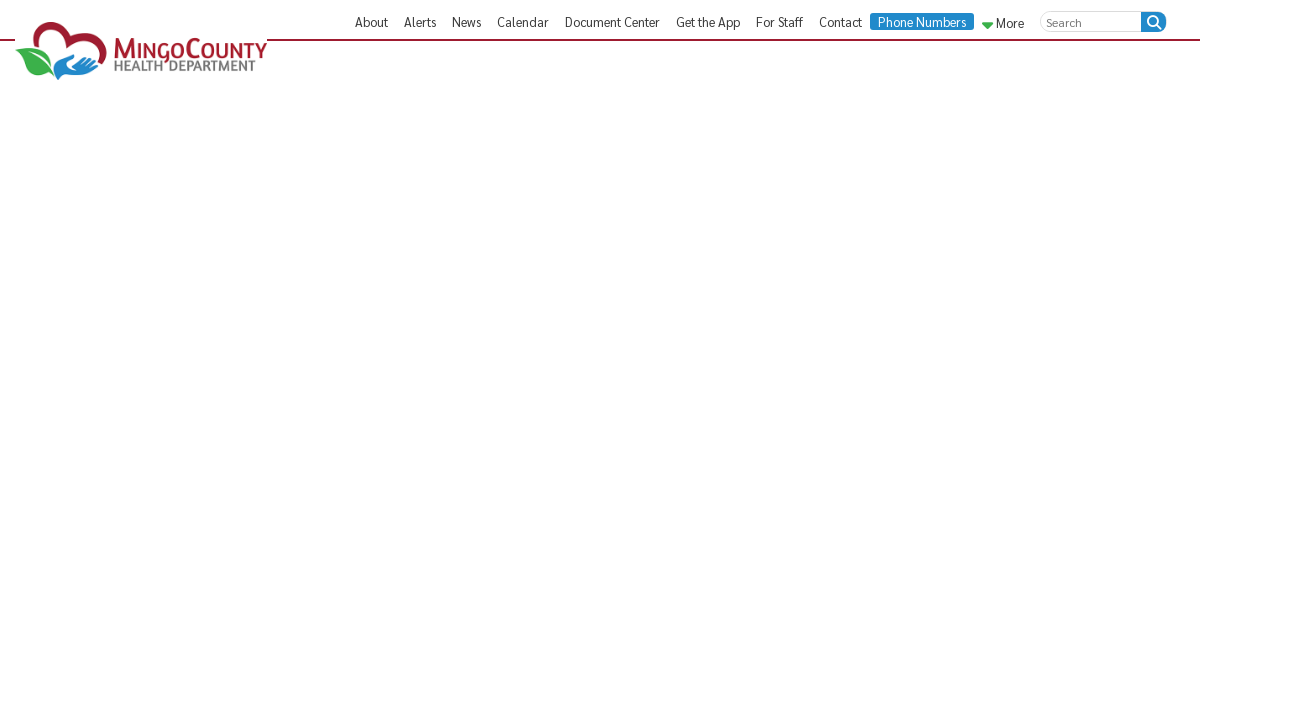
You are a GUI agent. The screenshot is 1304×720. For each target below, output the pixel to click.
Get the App (708, 21)
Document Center (612, 21)
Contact (840, 21)
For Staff (779, 21)
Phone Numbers (922, 21)
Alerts (420, 21)
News (466, 21)
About (371, 21)
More (1003, 22)
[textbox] (1091, 21)
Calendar (523, 21)
